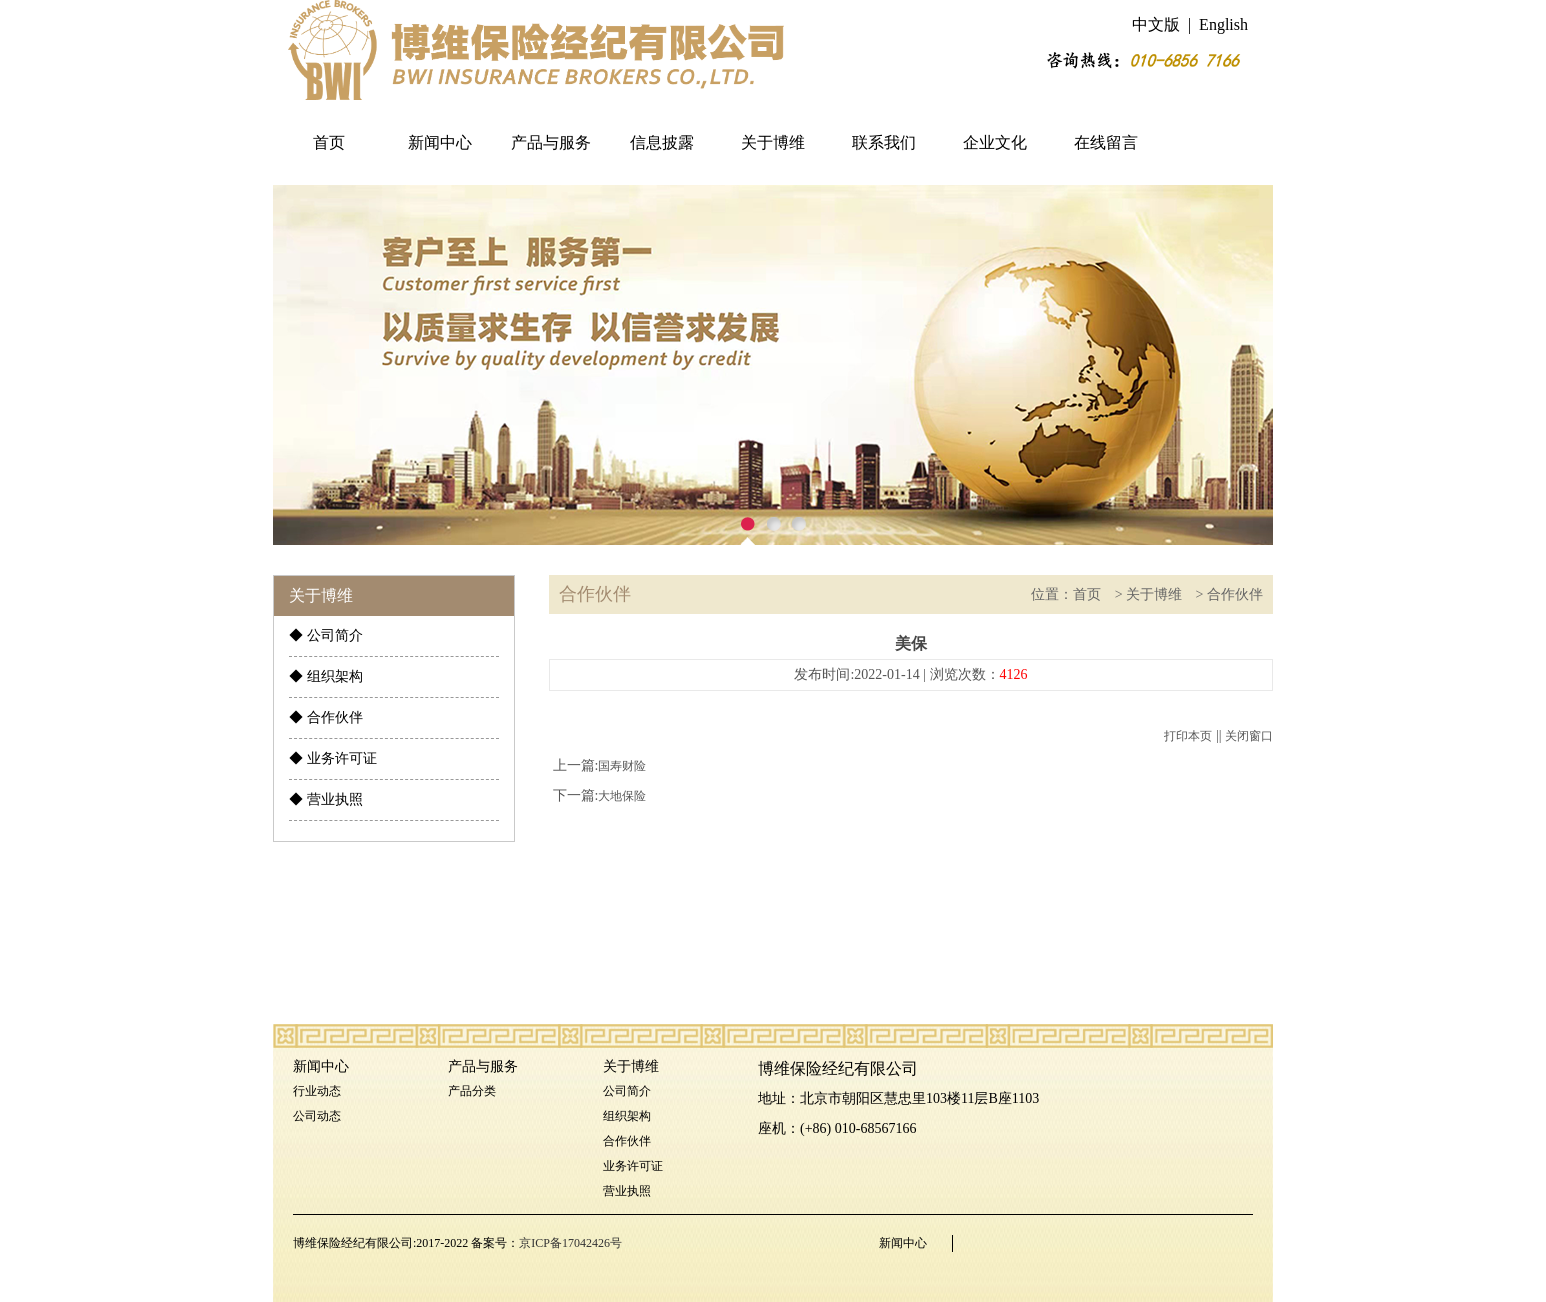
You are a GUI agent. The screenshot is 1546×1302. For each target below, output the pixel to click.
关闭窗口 (1249, 736)
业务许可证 (633, 1166)
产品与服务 (551, 142)
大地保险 (622, 796)
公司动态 (317, 1116)
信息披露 (662, 142)
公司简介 (627, 1091)
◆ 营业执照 (326, 799)
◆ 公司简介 (326, 635)
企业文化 (995, 142)
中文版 (1156, 24)
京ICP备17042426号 (570, 1243)
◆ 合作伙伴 (326, 717)
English (1223, 24)
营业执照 (627, 1191)
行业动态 (317, 1091)
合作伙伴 (1235, 594)
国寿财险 (622, 766)
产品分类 (472, 1091)
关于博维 (773, 142)
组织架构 (627, 1116)
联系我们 (884, 142)
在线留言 (1106, 142)
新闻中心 (440, 142)
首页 (329, 142)
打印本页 (1188, 736)
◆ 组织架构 (326, 676)
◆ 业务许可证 (333, 758)
